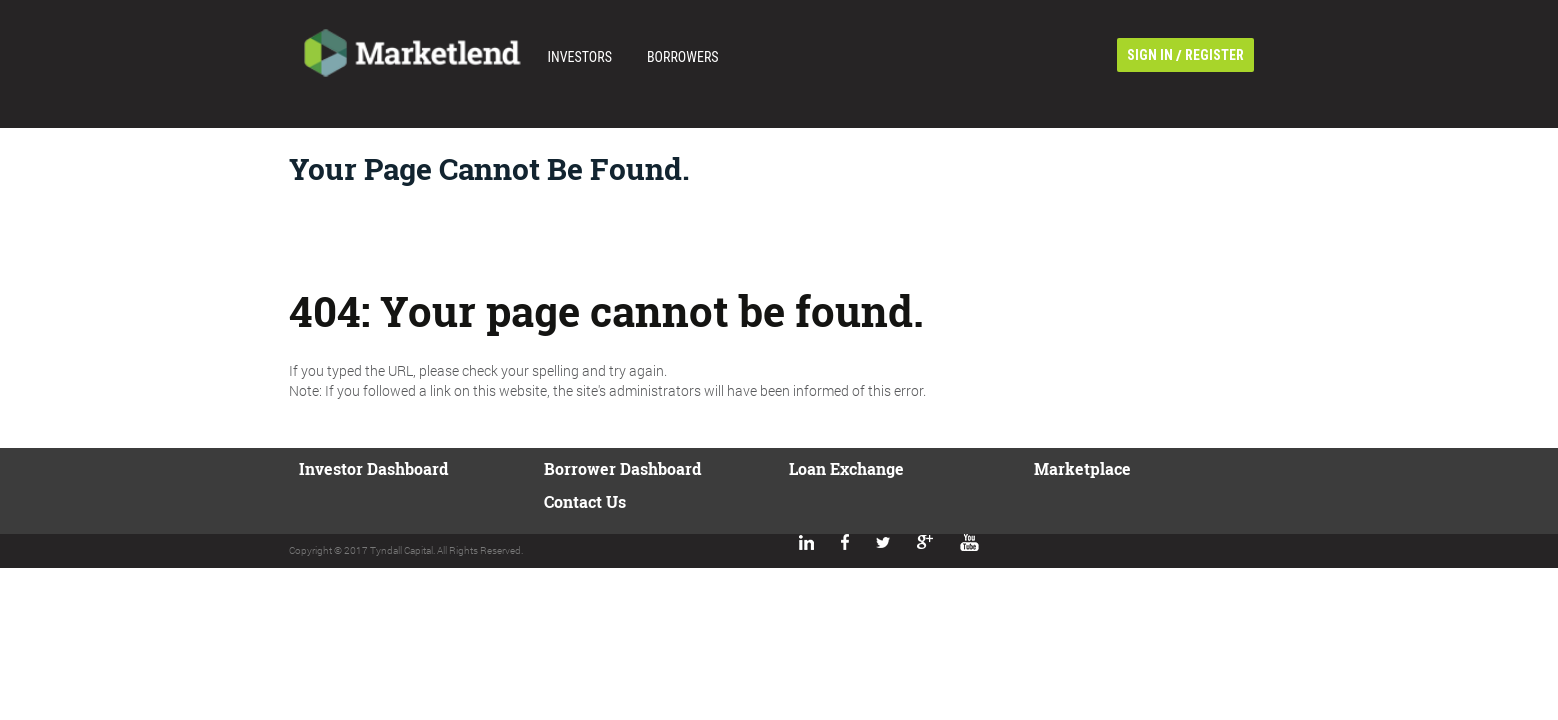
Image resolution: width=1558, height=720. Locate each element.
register (1214, 55)
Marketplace (1082, 468)
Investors (580, 57)
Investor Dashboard (373, 468)
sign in (1150, 55)
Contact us (585, 501)
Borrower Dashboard (622, 468)
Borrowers (683, 57)
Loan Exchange (846, 468)
